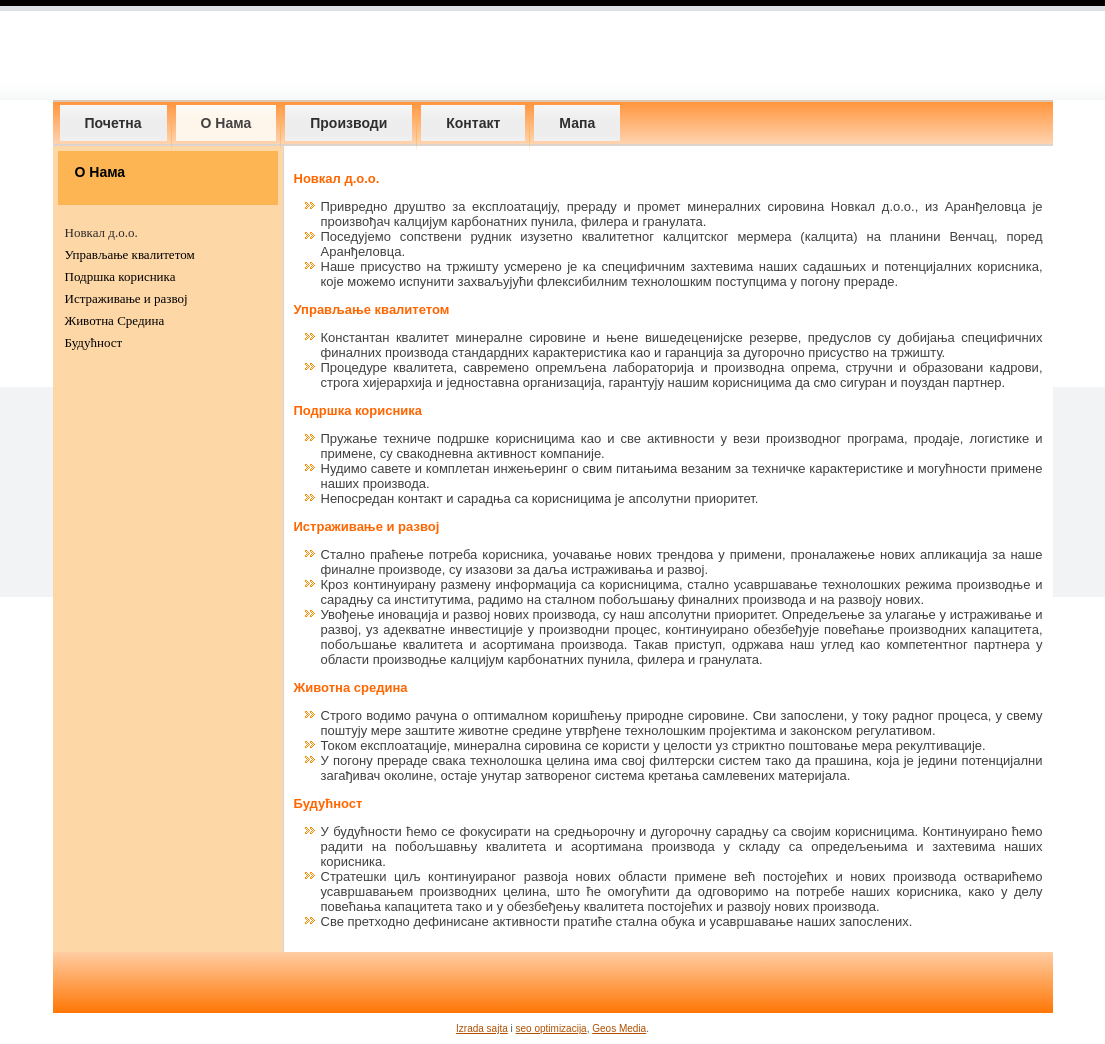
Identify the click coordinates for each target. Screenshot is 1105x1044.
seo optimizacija (551, 1028)
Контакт (473, 123)
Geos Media (619, 1028)
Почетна (113, 123)
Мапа (577, 123)
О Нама (226, 123)
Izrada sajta (482, 1028)
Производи (348, 123)
